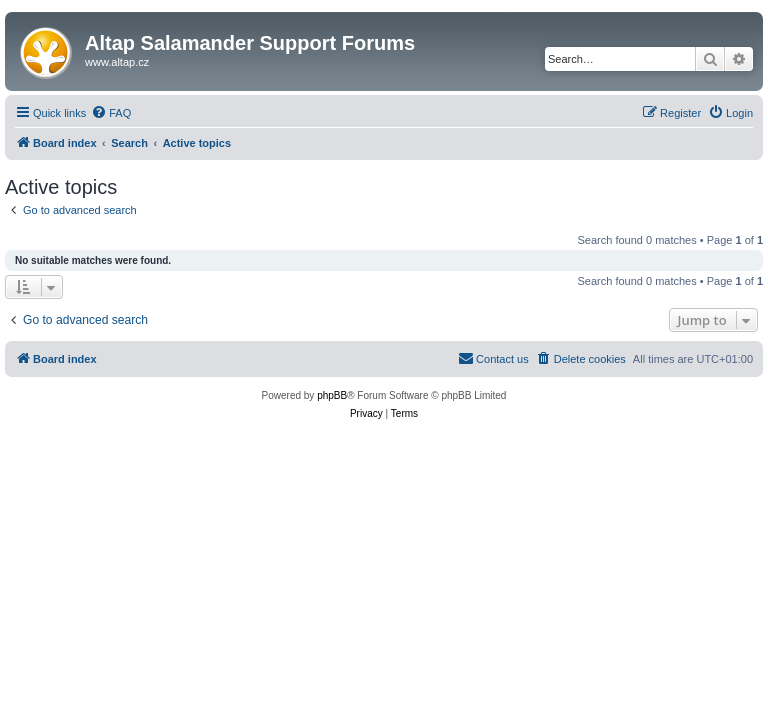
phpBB (332, 395)
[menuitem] (111, 113)
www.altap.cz (117, 62)
